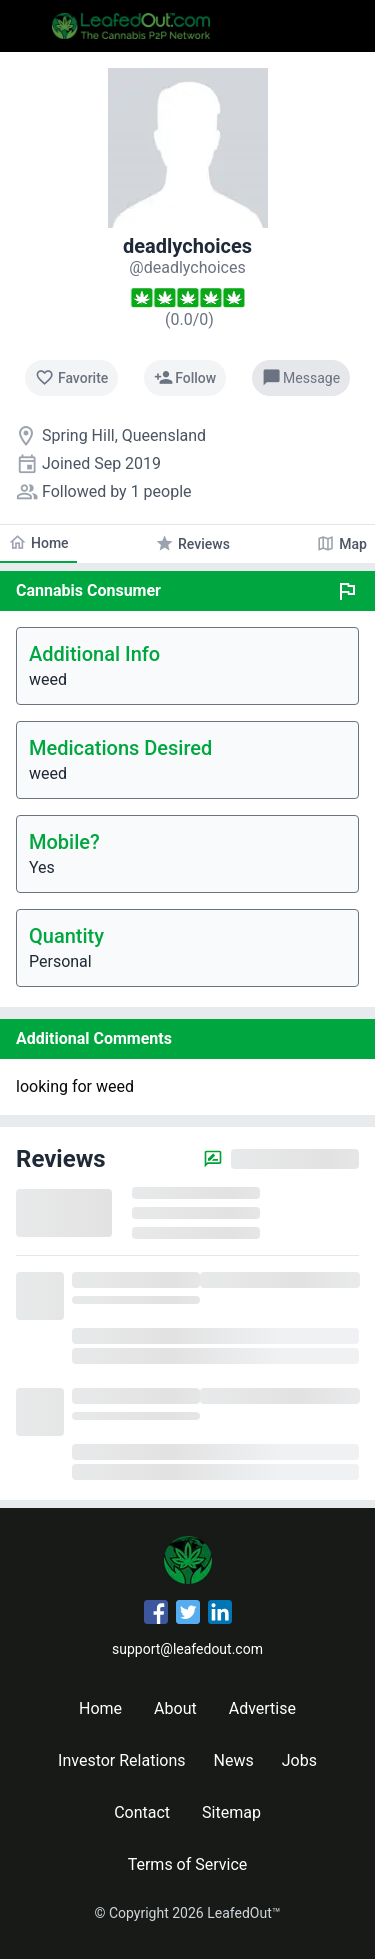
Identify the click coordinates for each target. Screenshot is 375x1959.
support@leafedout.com (187, 1649)
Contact (142, 1812)
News (234, 1760)
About (175, 1708)
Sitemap (231, 1812)
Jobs (299, 1760)
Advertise (262, 1708)
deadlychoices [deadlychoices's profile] (187, 246)
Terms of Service (188, 1864)
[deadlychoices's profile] (187, 267)
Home (100, 1708)
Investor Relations (121, 1760)
